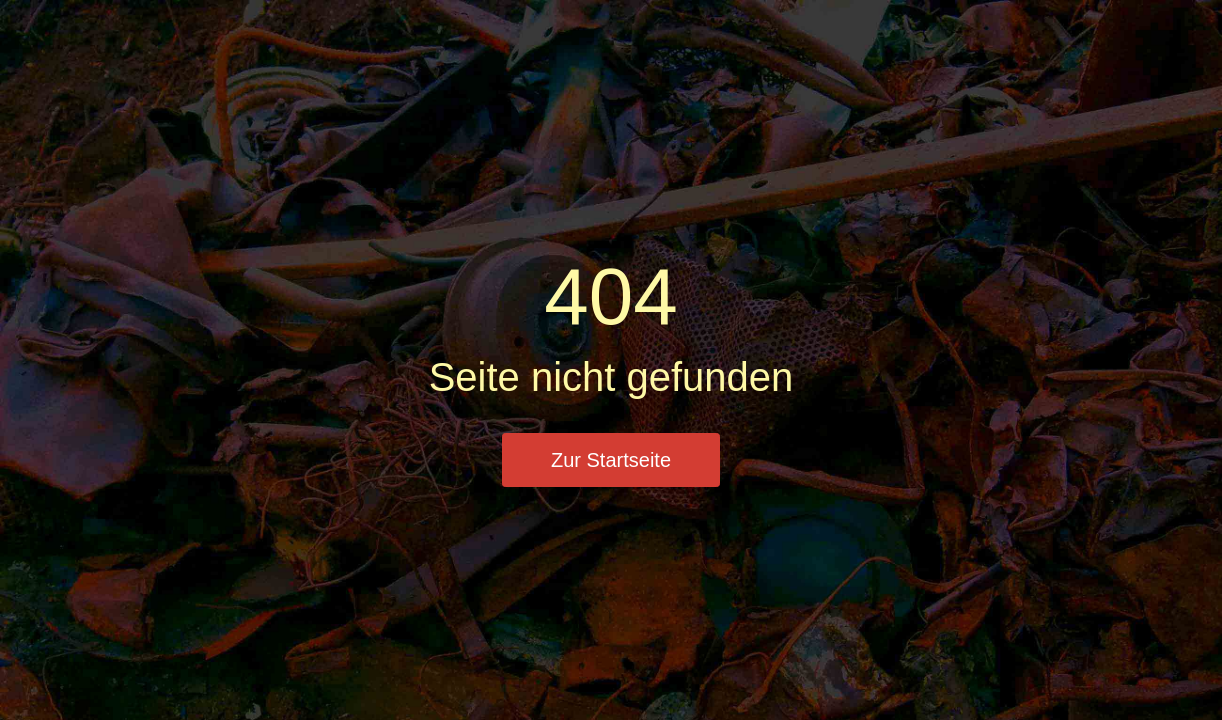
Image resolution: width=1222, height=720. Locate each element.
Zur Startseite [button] (611, 460)
